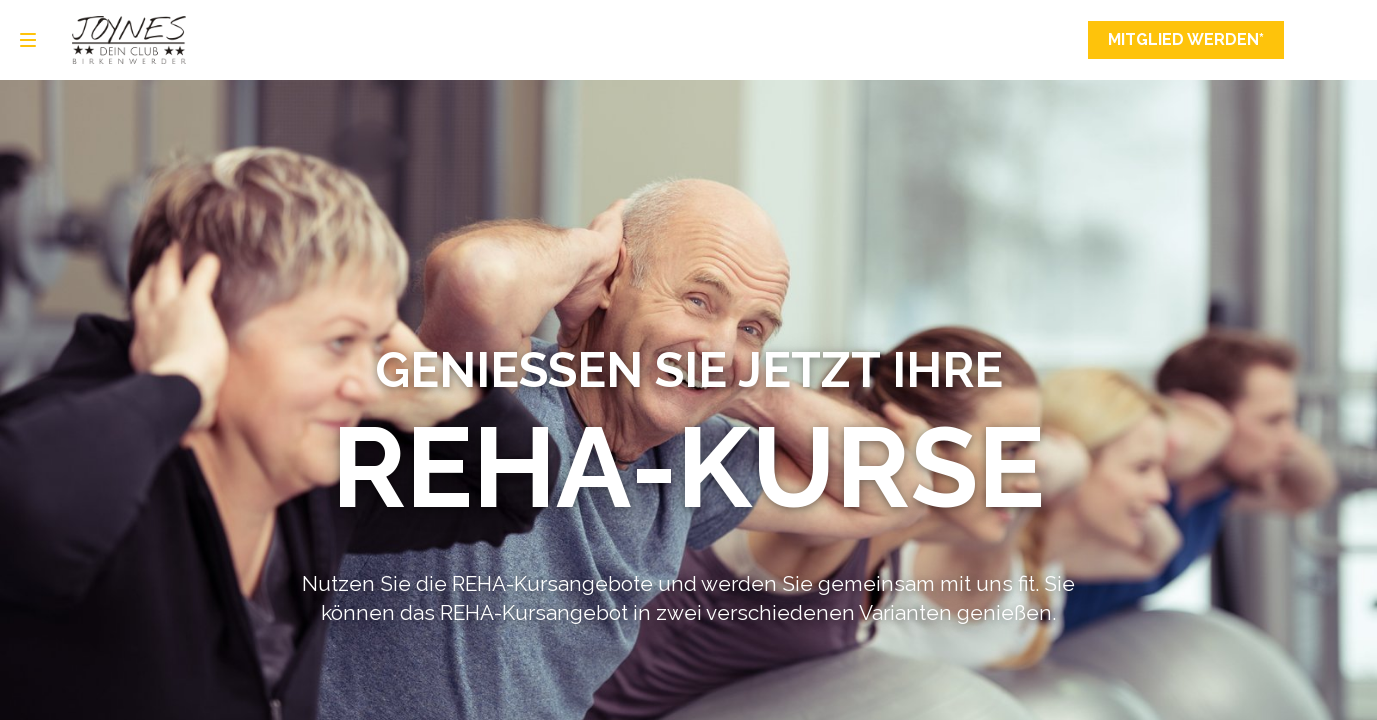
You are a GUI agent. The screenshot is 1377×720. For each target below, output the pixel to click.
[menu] (28, 40)
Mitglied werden (1186, 40)
